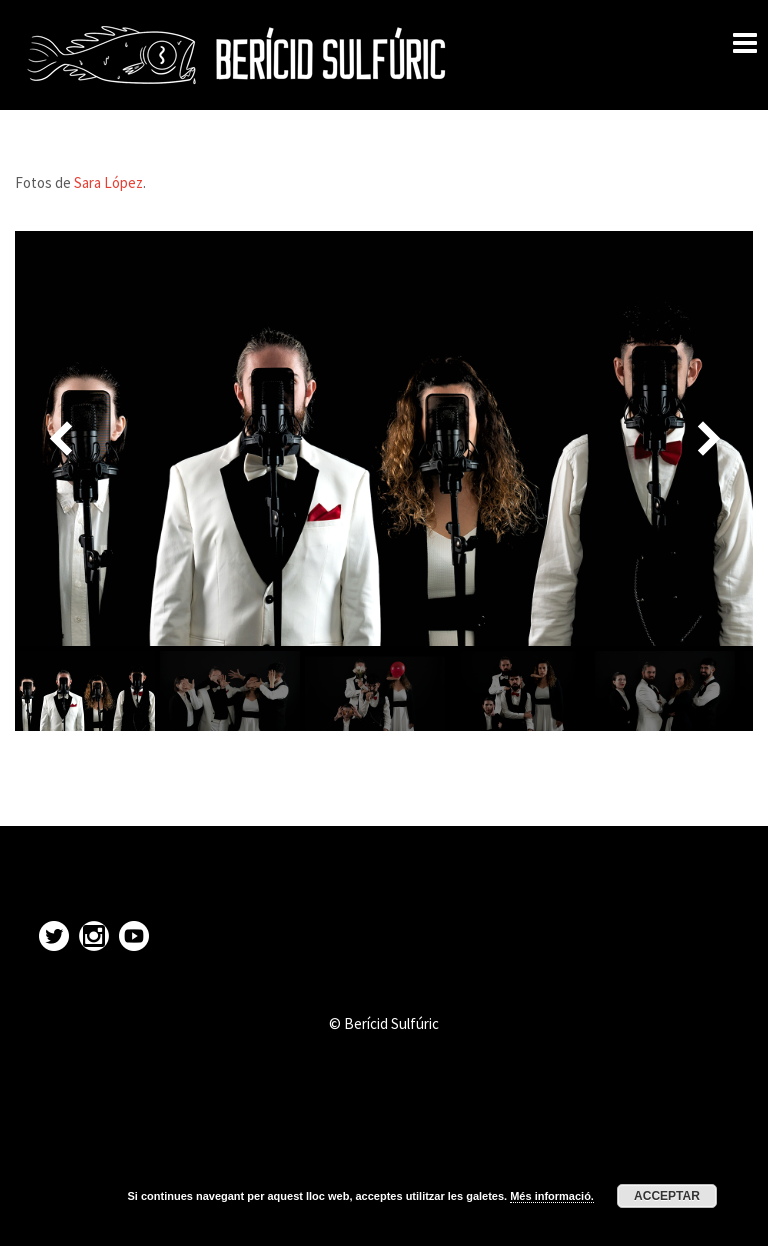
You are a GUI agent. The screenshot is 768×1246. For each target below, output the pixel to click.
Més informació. (552, 1196)
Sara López (108, 182)
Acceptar (667, 1196)
